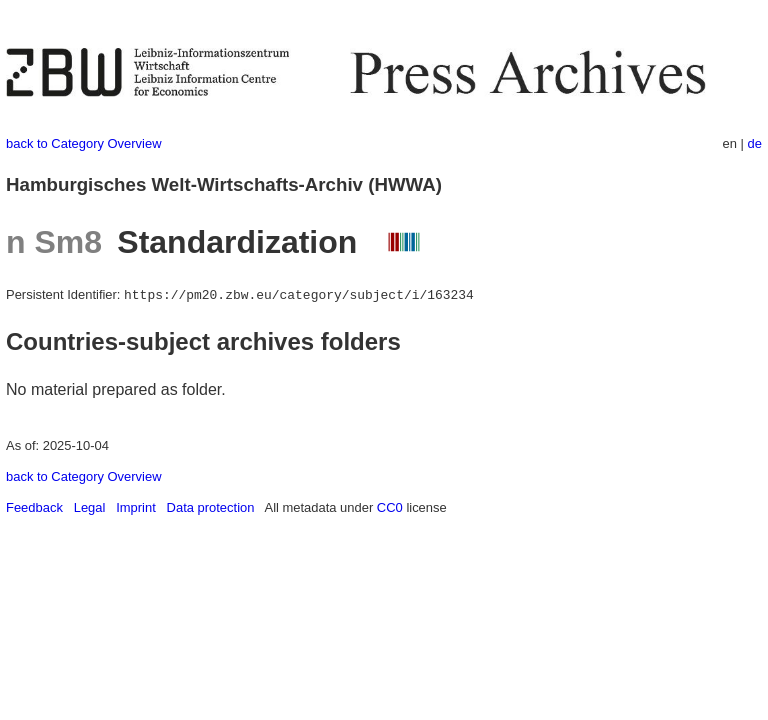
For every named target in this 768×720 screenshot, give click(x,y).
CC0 (390, 507)
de (755, 143)
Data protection (211, 507)
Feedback (34, 507)
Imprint (136, 507)
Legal (90, 507)
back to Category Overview (84, 143)
